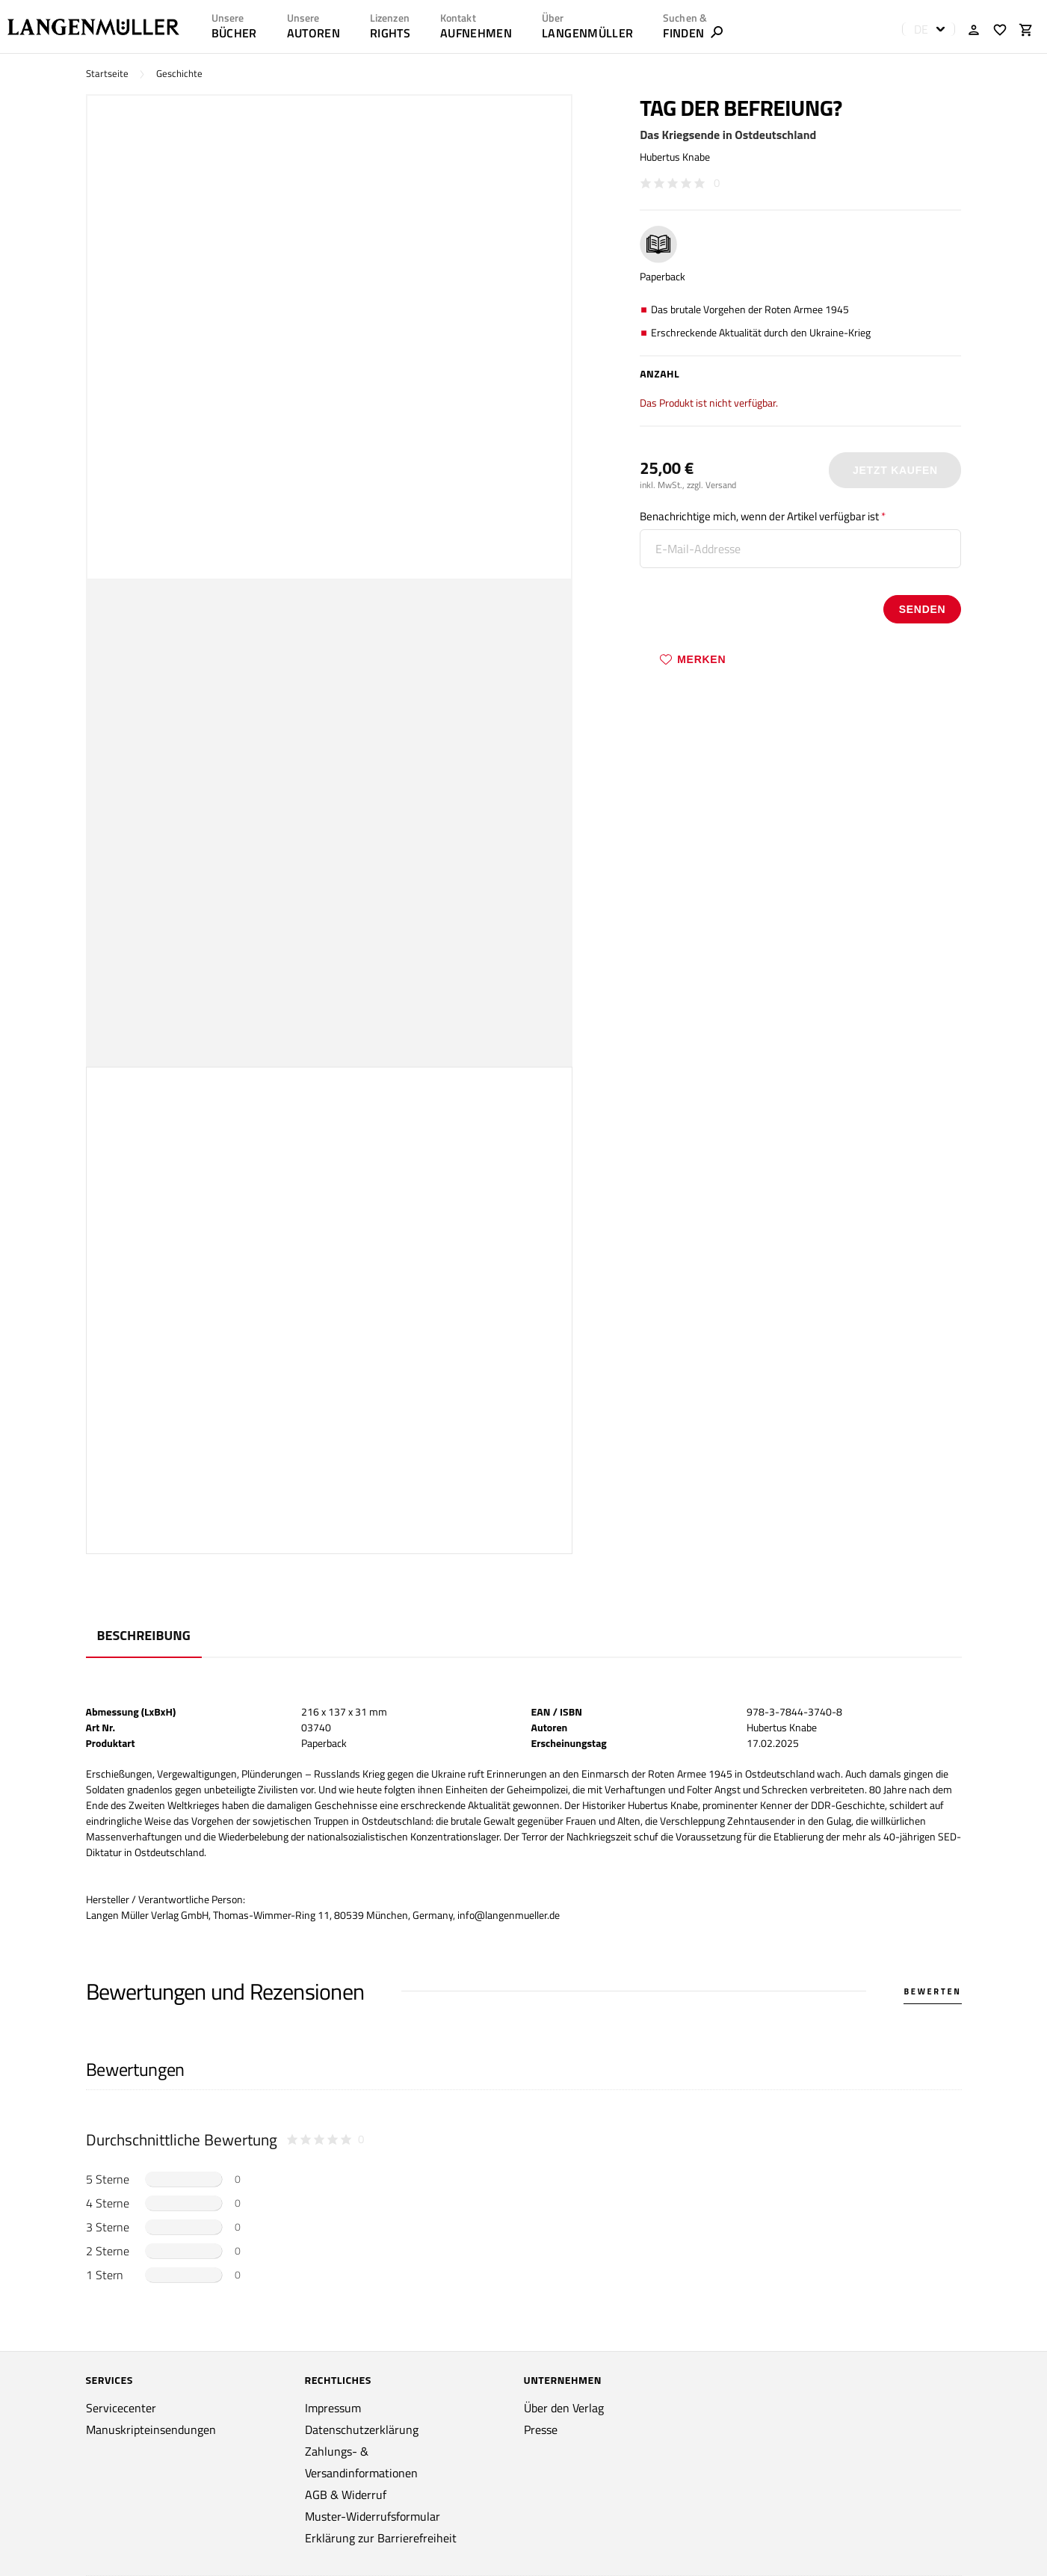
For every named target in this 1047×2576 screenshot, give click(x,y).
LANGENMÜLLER (587, 33)
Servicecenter (121, 2408)
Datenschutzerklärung (362, 2429)
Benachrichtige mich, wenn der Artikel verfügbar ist (759, 516)
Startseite (107, 74)
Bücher (234, 33)
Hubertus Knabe (675, 156)
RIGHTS (390, 33)
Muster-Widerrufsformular (372, 2516)
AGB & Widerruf (345, 2494)
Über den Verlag (564, 2408)
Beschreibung (144, 1635)
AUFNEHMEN (476, 33)
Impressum (333, 2408)
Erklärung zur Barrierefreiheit (381, 2538)
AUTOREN (313, 33)
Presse (541, 2429)
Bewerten (932, 1991)
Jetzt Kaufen (895, 470)
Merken (693, 659)
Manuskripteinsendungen (151, 2429)
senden (922, 609)
